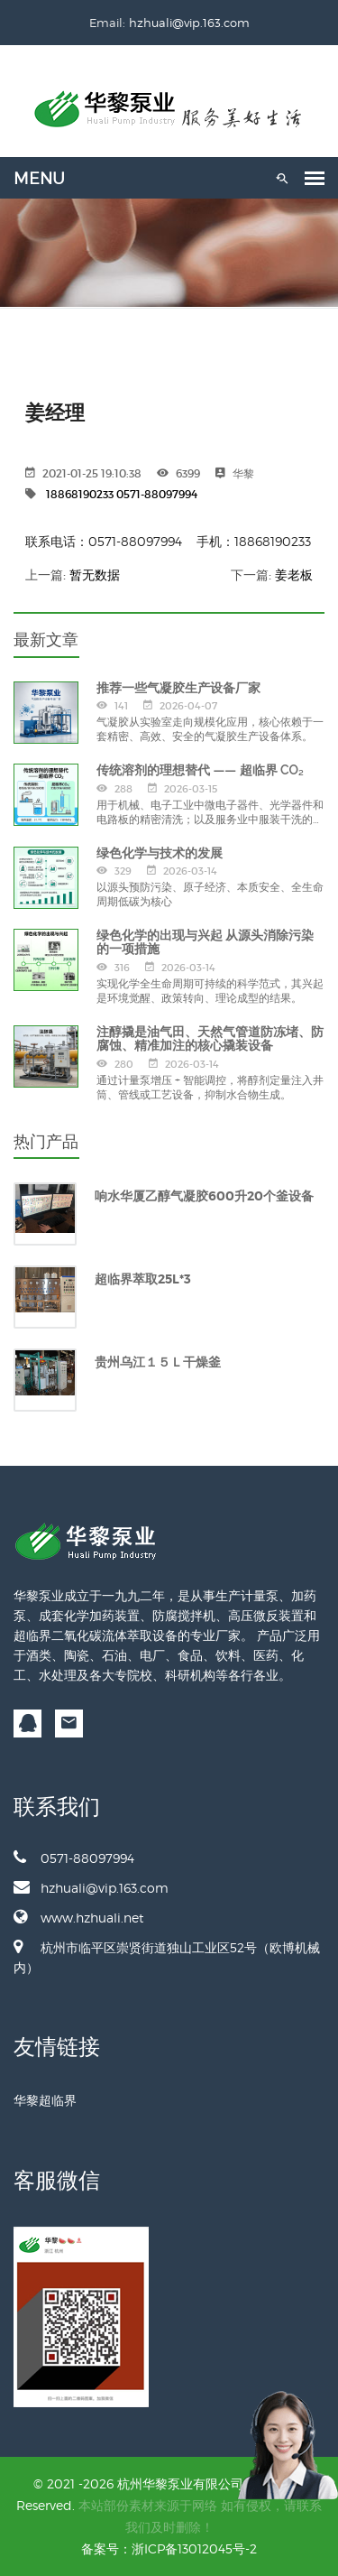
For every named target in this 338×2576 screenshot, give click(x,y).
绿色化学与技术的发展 (159, 853)
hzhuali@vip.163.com (189, 22)
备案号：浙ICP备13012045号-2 (169, 2548)
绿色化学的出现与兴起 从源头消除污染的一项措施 (205, 942)
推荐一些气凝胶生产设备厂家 (178, 688)
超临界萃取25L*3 (143, 1279)
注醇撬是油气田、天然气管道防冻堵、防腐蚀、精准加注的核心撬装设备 (210, 1038)
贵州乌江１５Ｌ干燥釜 (158, 1362)
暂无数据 (94, 575)
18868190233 (80, 494)
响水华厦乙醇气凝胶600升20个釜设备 (204, 1196)
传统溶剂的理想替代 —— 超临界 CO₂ (200, 770)
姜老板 (294, 575)
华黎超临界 (45, 2100)
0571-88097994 (156, 494)
